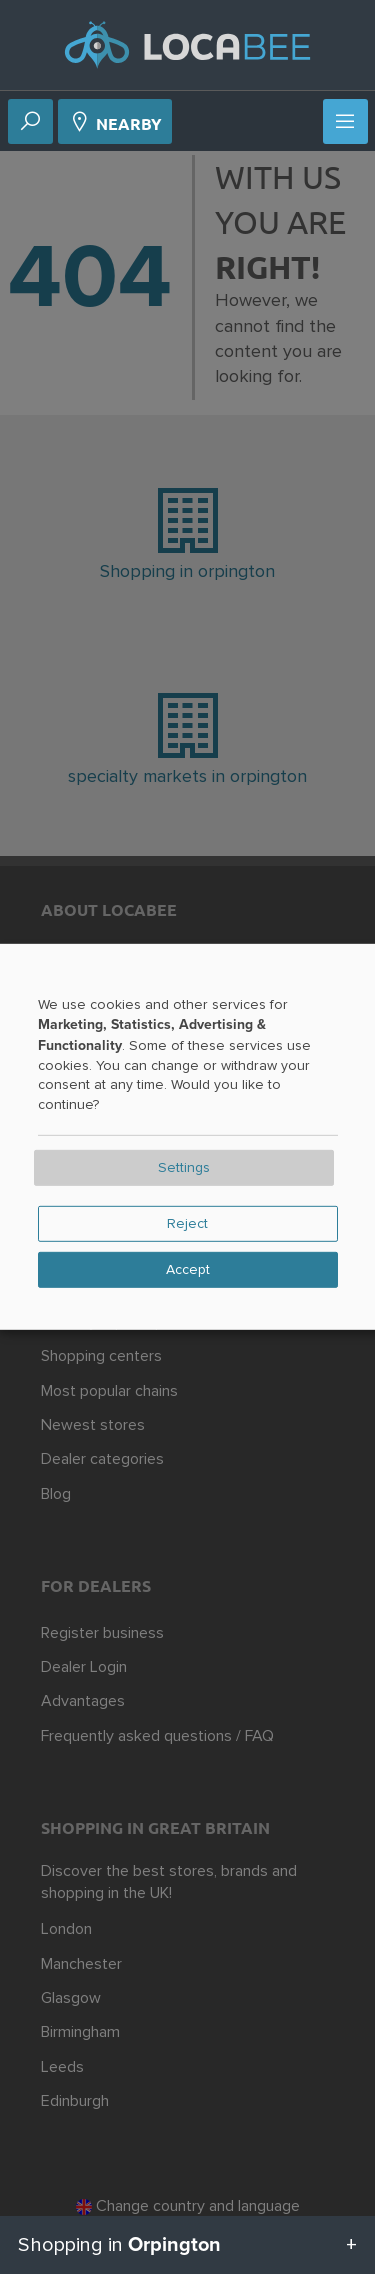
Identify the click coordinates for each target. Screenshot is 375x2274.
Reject (187, 1224)
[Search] (30, 123)
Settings (184, 1168)
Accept (188, 1270)
